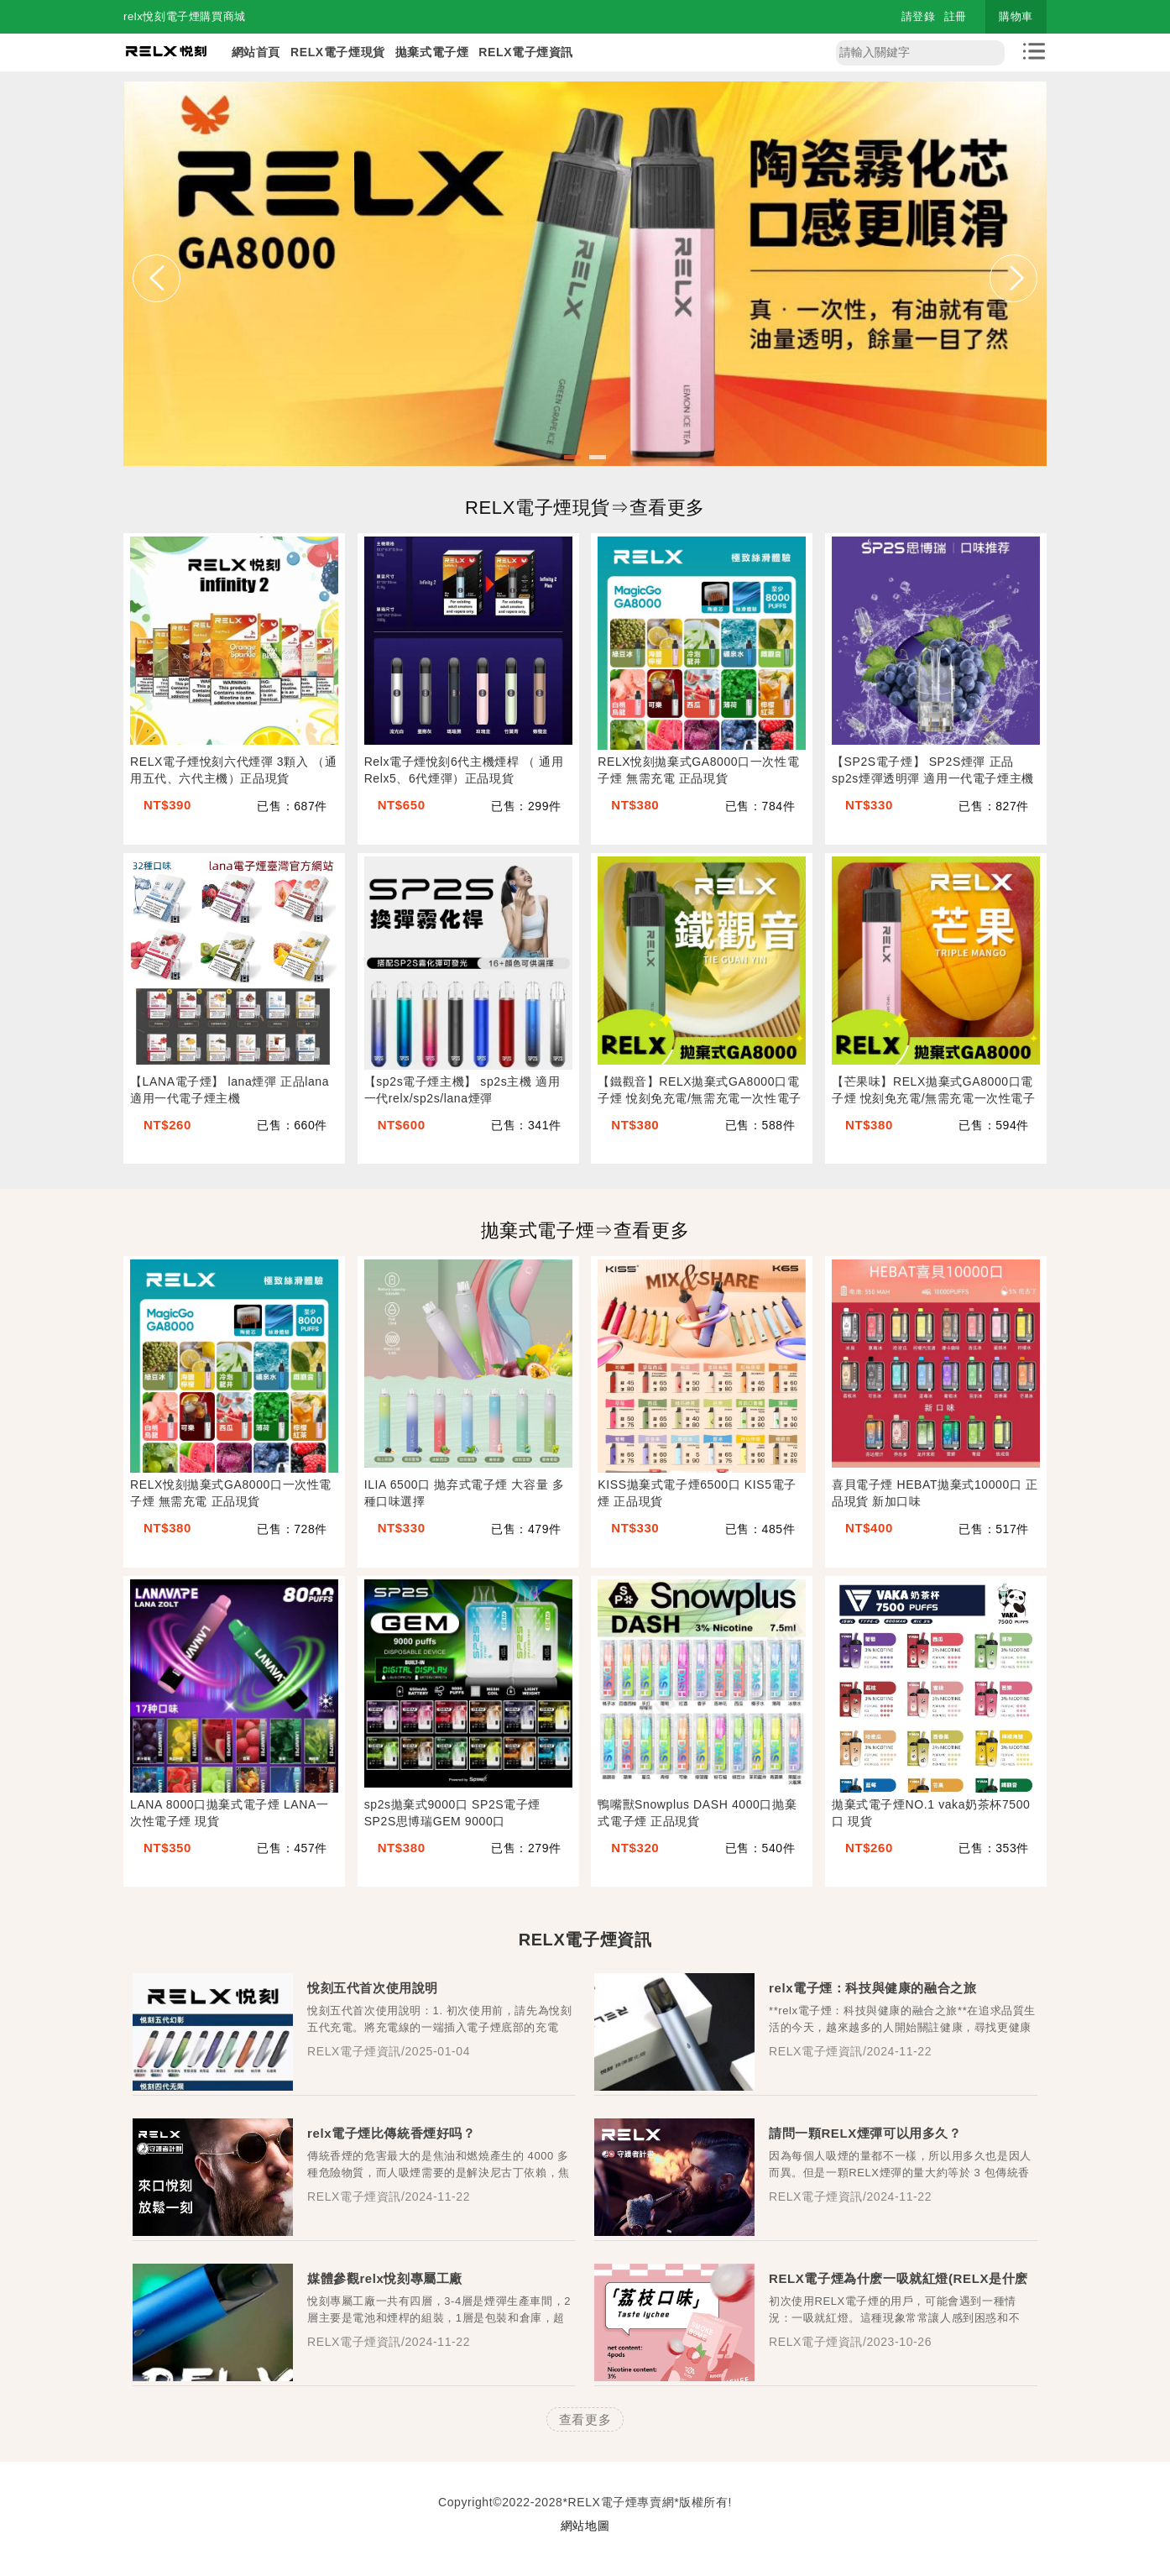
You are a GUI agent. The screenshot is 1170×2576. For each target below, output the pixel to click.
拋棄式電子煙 (432, 52)
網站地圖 (585, 2525)
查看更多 (585, 2419)
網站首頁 (256, 52)
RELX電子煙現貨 (337, 52)
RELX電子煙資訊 (525, 52)
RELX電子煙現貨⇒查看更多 (585, 507)
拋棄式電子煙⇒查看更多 (585, 1230)
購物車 (1016, 16)
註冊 (955, 16)
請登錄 (918, 16)
